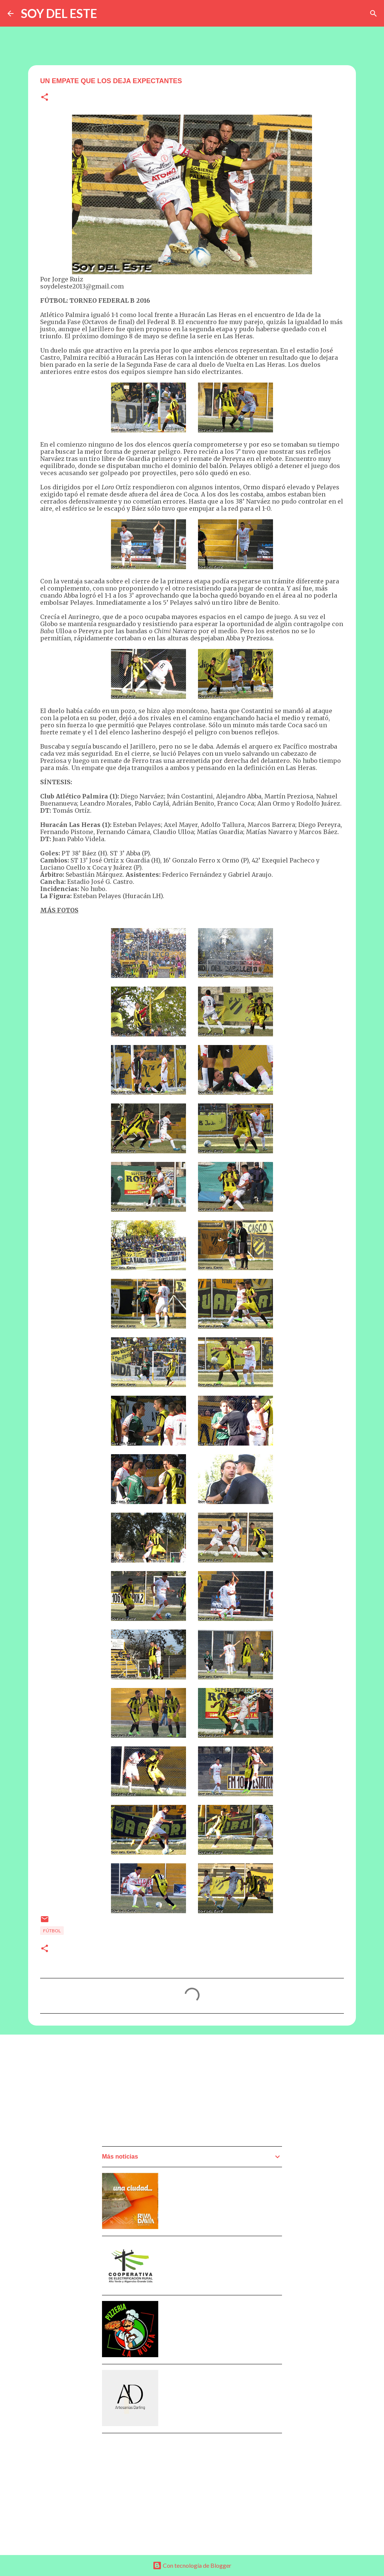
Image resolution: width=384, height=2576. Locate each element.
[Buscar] (373, 13)
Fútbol (52, 1930)
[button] (44, 98)
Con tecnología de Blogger (192, 2565)
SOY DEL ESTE (59, 13)
